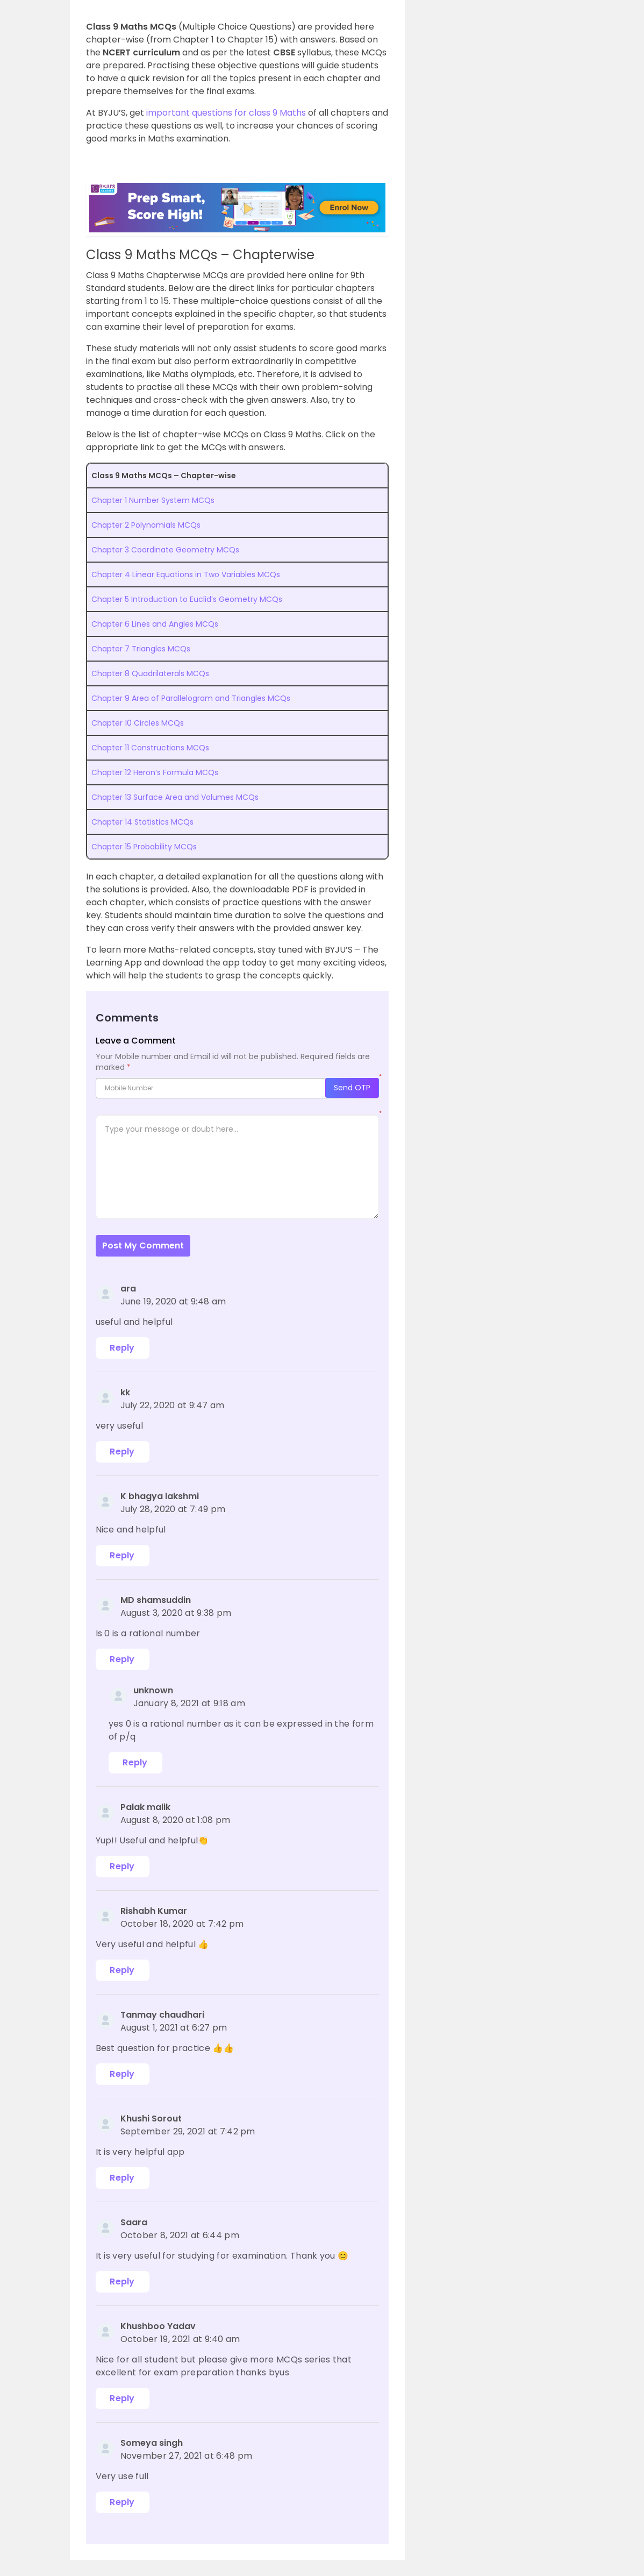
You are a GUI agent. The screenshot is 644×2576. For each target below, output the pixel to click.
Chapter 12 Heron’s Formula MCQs (154, 772)
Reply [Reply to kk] (122, 1451)
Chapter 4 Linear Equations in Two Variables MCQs (185, 574)
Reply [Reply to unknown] (135, 1762)
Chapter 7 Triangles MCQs (140, 648)
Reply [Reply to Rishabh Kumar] (122, 1970)
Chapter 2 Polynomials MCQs (146, 525)
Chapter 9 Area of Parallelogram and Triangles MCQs (190, 698)
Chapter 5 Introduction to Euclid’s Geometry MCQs (186, 599)
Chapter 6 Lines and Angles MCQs (154, 624)
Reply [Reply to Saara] (122, 2281)
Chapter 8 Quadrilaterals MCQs (150, 673)
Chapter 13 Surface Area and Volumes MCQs (175, 797)
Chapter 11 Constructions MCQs (150, 747)
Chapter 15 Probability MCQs (144, 846)
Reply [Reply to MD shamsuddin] (122, 1659)
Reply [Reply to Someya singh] (122, 2502)
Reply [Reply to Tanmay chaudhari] (122, 2074)
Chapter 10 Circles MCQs (137, 723)
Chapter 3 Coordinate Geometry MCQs (165, 549)
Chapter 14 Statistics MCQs (142, 822)
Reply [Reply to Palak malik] (122, 1866)
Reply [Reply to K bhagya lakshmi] (122, 1555)
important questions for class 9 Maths (226, 113)
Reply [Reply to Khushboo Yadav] (122, 2398)
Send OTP (352, 1087)
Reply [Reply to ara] (122, 1348)
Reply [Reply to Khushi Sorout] (122, 2177)
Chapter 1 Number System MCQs (152, 500)
